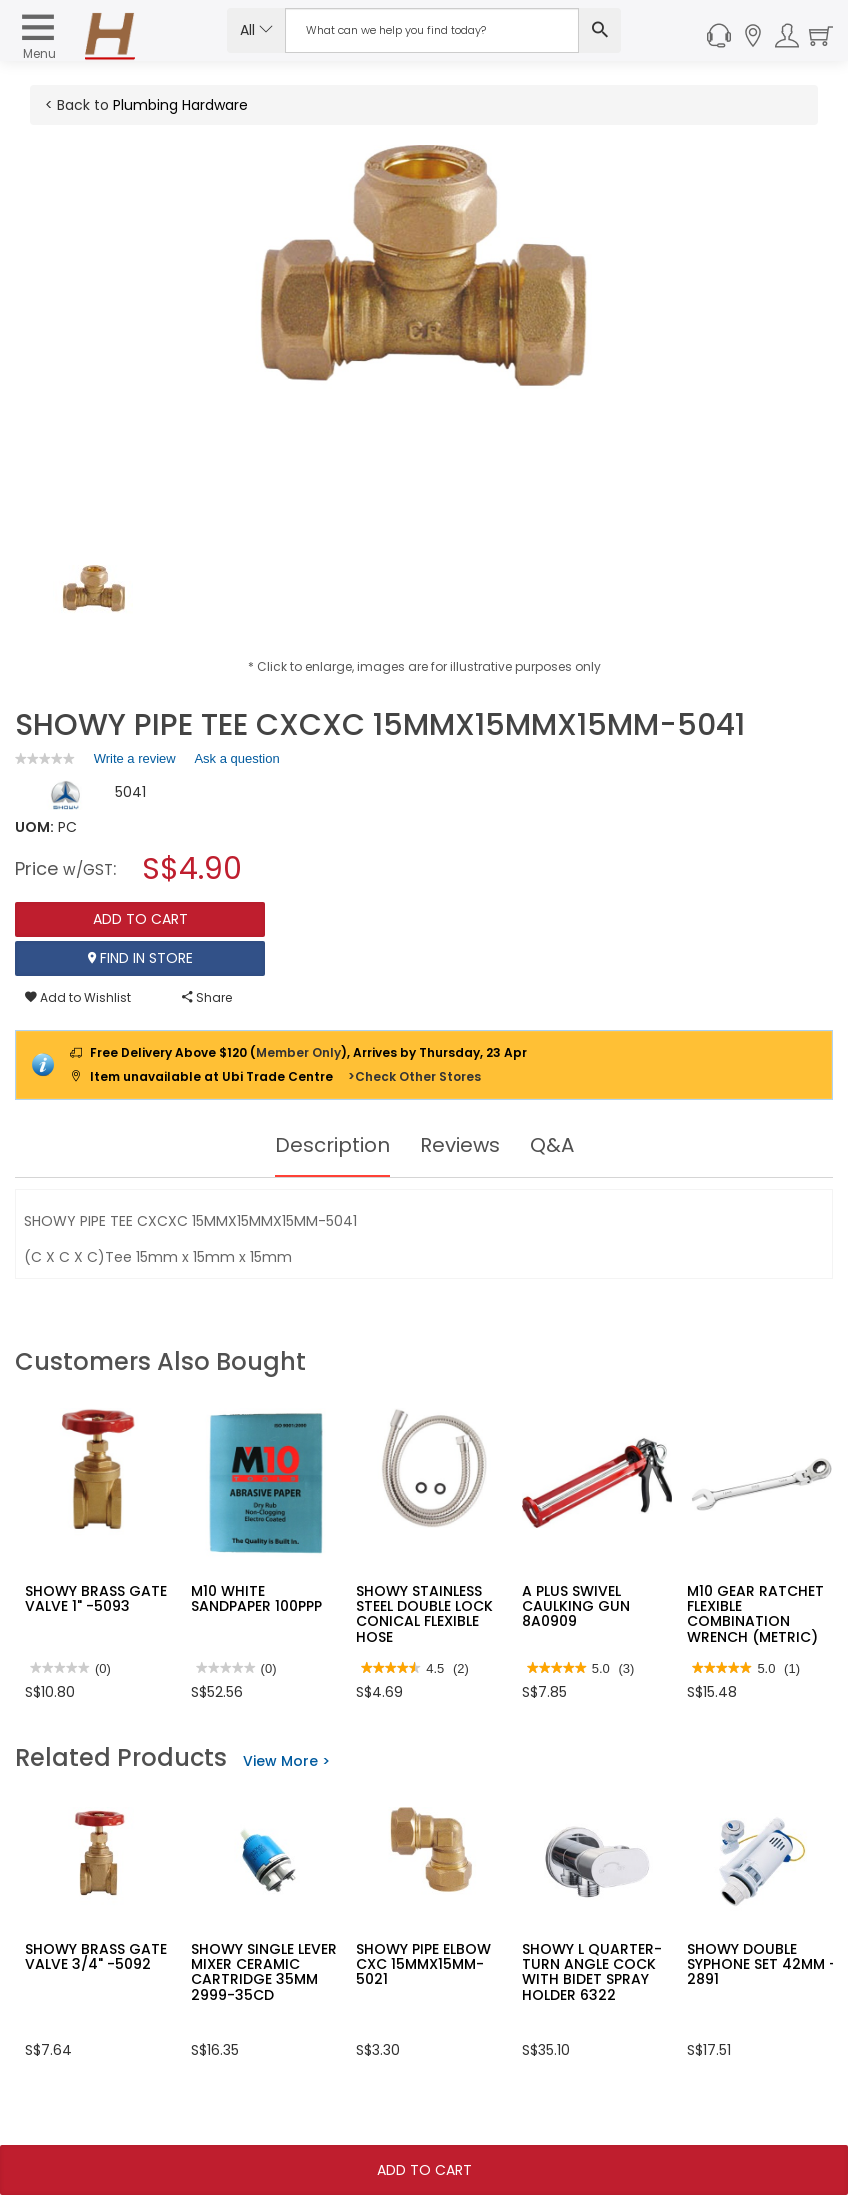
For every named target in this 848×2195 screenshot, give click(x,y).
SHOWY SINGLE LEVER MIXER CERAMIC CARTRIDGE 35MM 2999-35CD (264, 1972)
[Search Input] (432, 30)
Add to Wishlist (78, 997)
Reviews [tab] (460, 1145)
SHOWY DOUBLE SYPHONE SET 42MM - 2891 (762, 1964)
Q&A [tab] (552, 1145)
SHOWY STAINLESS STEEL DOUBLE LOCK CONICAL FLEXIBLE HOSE (424, 1614)
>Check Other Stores (414, 1076)
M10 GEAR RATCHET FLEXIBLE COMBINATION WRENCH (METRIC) (755, 1614)
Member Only (298, 1052)
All (256, 30)
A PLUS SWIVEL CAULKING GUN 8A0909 (576, 1606)
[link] (45, 758)
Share (207, 997)
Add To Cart (424, 2170)
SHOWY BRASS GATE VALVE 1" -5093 (96, 1598)
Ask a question (236, 758)
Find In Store (140, 958)
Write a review (135, 762)
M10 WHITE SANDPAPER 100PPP (256, 1598)
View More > (286, 1761)
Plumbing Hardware (180, 105)
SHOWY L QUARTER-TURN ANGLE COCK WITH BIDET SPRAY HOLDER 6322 (592, 1972)
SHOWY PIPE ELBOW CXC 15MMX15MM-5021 (423, 1964)
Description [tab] (332, 1145)
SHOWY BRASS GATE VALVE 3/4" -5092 (96, 1956)
